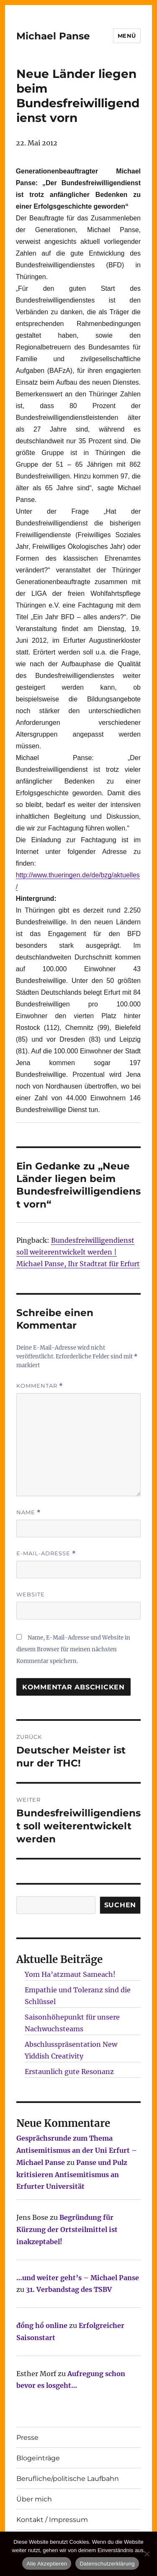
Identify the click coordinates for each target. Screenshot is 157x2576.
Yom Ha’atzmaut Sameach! (70, 1974)
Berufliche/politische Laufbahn (67, 2479)
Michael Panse (53, 36)
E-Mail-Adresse (46, 1553)
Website (30, 1594)
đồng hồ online (41, 2325)
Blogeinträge (38, 2458)
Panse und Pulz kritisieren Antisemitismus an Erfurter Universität (71, 2174)
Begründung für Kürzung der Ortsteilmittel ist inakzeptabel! (67, 2229)
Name (28, 1512)
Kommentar (39, 1385)
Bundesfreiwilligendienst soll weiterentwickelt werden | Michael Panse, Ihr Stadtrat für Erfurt (78, 1252)
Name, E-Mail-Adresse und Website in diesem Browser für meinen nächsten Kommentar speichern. (73, 1649)
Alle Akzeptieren (46, 2563)
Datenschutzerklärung (107, 2563)
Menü (127, 35)
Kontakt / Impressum (52, 2520)
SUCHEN (120, 1905)
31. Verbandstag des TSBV (69, 2289)
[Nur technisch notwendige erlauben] (146, 2554)
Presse (27, 2438)
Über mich (34, 2499)
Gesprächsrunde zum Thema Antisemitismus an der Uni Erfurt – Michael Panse (76, 2150)
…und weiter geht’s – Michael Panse (77, 2277)
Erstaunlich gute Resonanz (69, 2071)
